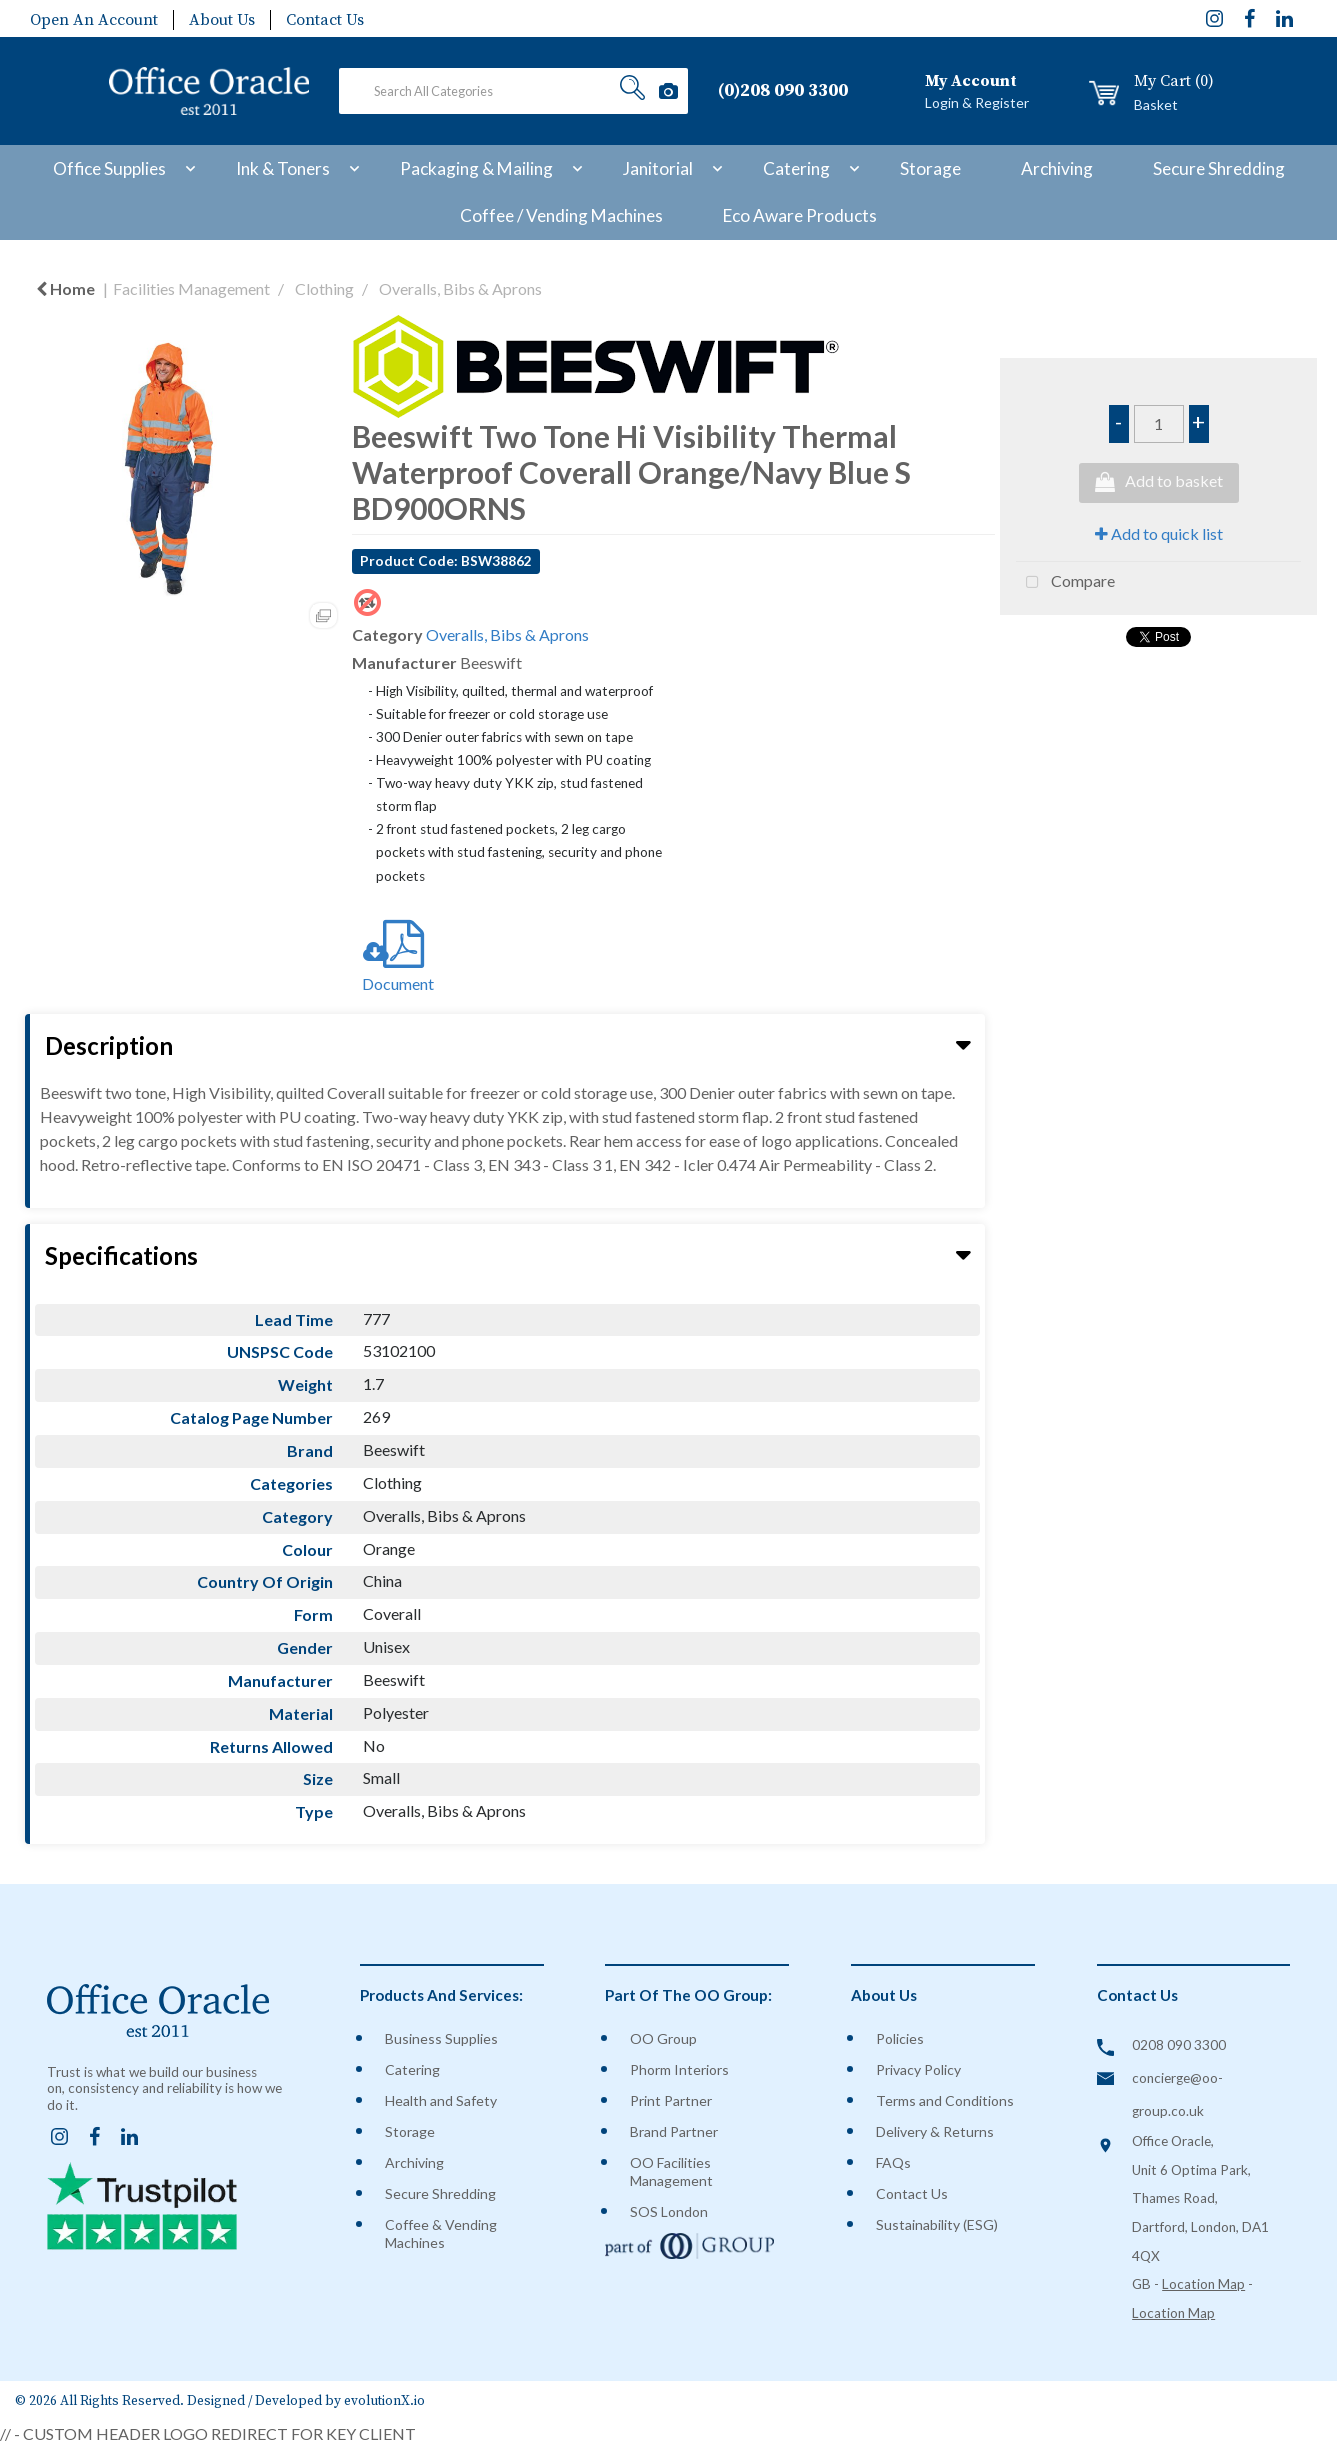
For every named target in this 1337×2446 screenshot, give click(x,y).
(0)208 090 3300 (783, 90)
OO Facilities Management (671, 2171)
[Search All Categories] (513, 91)
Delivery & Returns (935, 2131)
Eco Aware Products (800, 215)
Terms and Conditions (945, 2100)
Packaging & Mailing (476, 168)
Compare (1065, 583)
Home (65, 288)
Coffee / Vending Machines (561, 215)
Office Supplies (109, 168)
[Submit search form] (632, 91)
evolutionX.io (384, 2401)
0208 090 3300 (1179, 2045)
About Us (222, 20)
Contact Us (325, 20)
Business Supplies (441, 2038)
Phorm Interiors (679, 2069)
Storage (930, 168)
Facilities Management (191, 288)
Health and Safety (441, 2100)
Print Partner (671, 2100)
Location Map (1203, 2284)
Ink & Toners (283, 168)
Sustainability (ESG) (937, 2224)
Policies (900, 2038)
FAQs (893, 2162)
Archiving (1057, 168)
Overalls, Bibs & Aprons (460, 288)
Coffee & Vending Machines (441, 2233)
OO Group (663, 2038)
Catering (796, 168)
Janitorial (658, 168)
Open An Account (94, 20)
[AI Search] (668, 91)
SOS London (669, 2211)
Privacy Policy (918, 2069)
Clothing (324, 288)
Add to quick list (1159, 533)
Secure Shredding (1219, 168)
